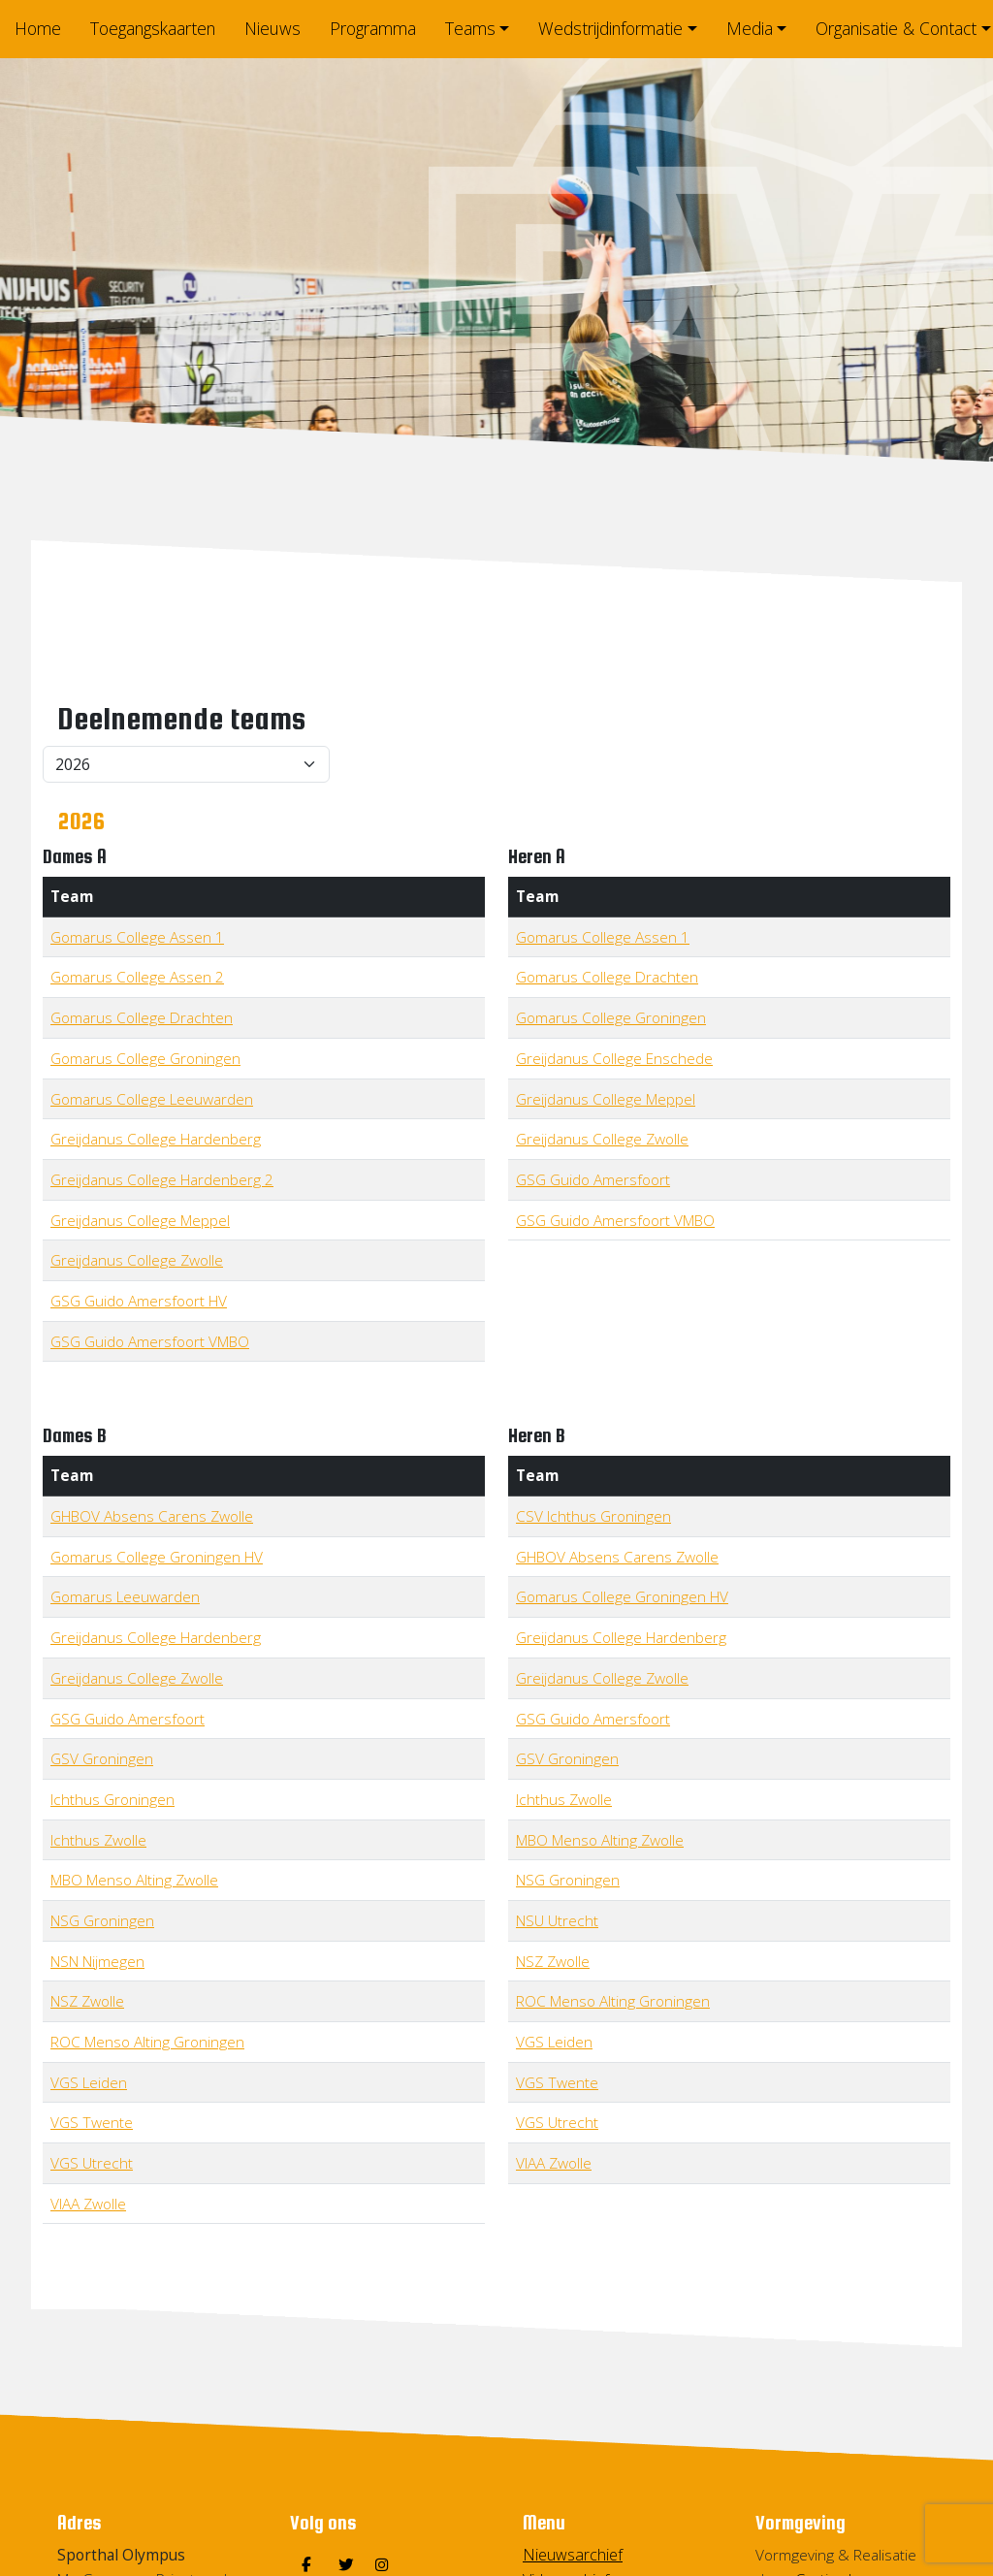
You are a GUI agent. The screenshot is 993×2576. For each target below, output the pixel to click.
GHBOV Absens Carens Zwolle (151, 1516)
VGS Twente (91, 2122)
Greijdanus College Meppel (140, 1220)
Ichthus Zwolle (98, 1840)
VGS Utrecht (91, 2163)
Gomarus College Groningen (145, 1058)
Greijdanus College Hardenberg (155, 1138)
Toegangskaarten (152, 28)
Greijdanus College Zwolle (136, 1260)
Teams (470, 28)
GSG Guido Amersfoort (593, 1179)
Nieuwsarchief (573, 2554)
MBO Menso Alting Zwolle (134, 1879)
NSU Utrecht (557, 1920)
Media (749, 28)
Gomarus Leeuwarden (125, 1596)
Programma (373, 28)
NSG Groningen (102, 1920)
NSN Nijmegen (97, 1961)
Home (38, 28)
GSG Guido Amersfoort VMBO (149, 1341)
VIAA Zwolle (88, 2203)
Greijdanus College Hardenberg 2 (161, 1179)
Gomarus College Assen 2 (137, 976)
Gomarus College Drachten (141, 1017)
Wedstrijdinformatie (610, 28)
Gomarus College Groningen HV (156, 1556)
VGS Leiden (88, 2082)
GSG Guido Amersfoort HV (138, 1300)
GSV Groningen (101, 1758)
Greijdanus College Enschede (614, 1058)
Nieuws (272, 28)
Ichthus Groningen (112, 1799)
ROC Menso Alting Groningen (147, 2041)
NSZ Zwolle (87, 2001)
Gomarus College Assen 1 (137, 937)
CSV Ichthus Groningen (593, 1516)
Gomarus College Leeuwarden (151, 1099)
